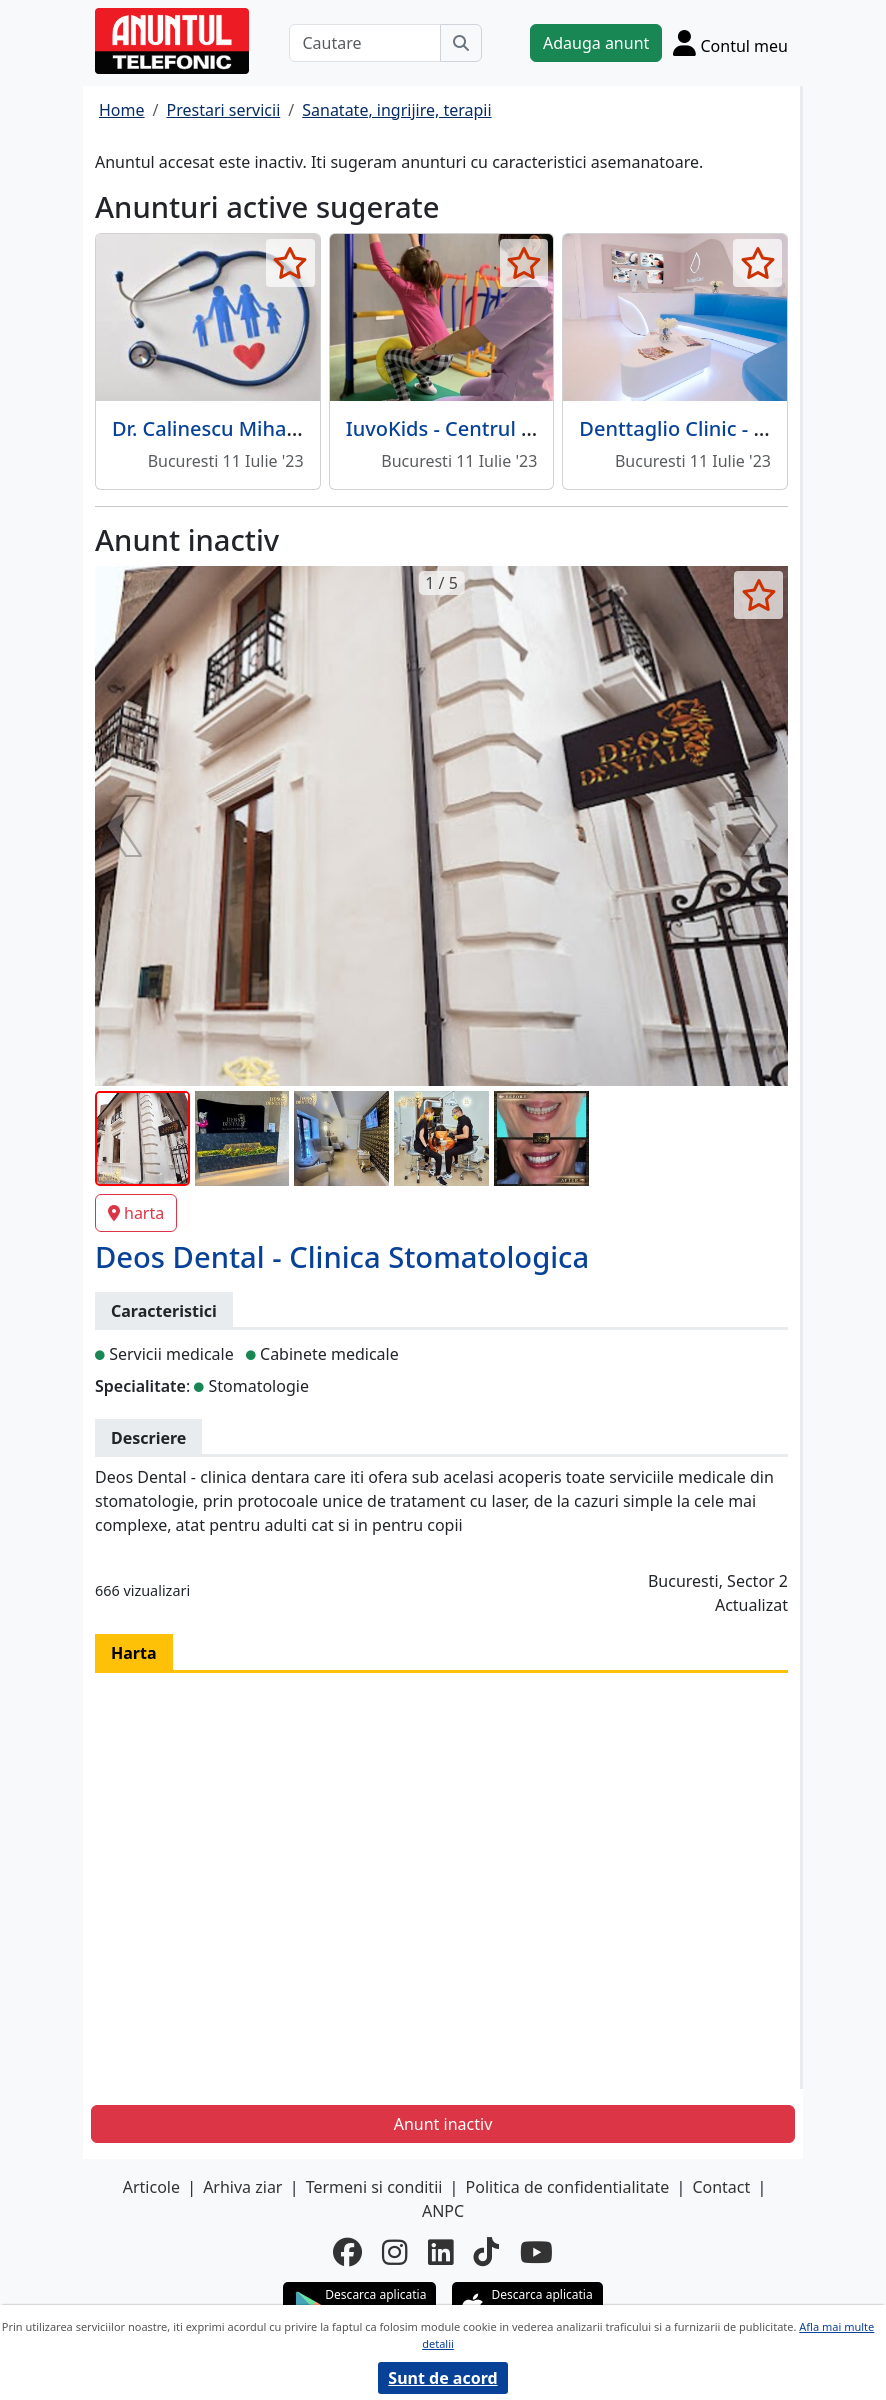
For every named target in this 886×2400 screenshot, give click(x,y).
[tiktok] (487, 2253)
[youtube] (536, 2253)
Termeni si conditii (374, 2187)
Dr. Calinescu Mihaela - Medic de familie (300, 428)
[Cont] (730, 42)
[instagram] (395, 2253)
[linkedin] (441, 2253)
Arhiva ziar (242, 2187)
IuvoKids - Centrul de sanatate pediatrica (540, 428)
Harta (134, 1653)
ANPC (443, 2211)
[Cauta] (461, 43)
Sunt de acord (442, 2378)
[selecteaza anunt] (290, 263)
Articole (151, 2187)
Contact (721, 2187)
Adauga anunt (596, 43)
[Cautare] (365, 43)
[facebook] (347, 2253)
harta (136, 1213)
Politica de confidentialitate (568, 2187)
